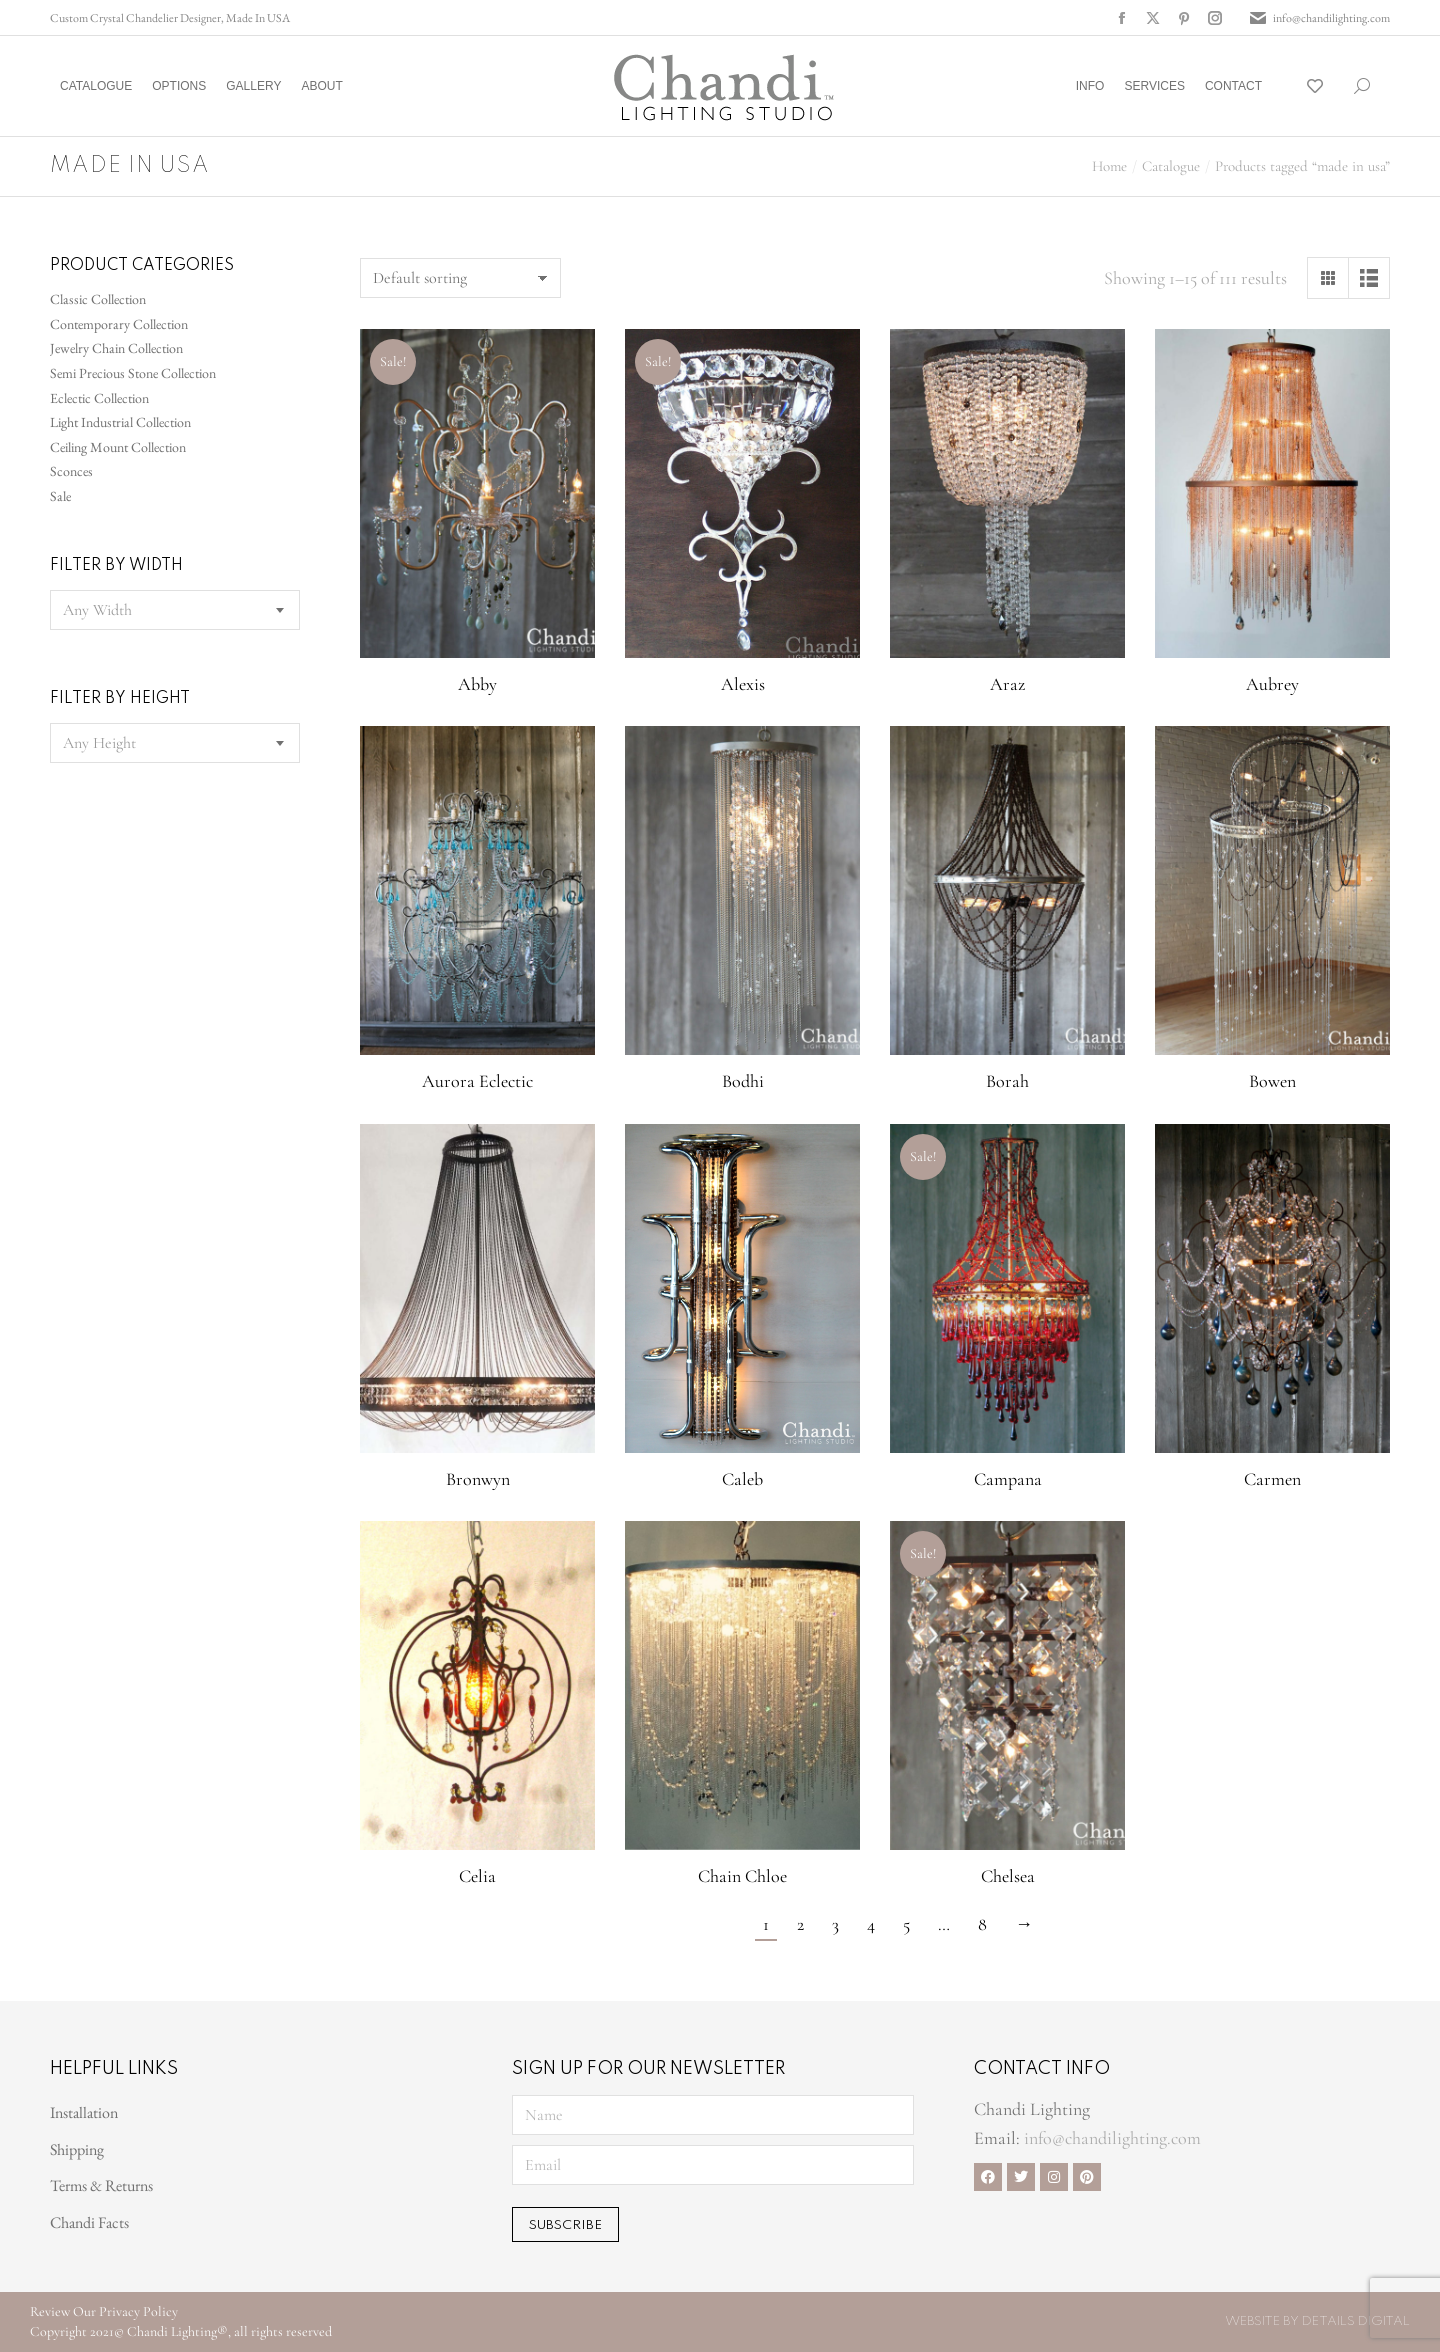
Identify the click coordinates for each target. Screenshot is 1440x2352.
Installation (84, 2112)
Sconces (71, 471)
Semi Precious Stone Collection (133, 373)
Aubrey (1272, 684)
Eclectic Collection (99, 398)
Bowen (1272, 1081)
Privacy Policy (138, 2311)
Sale (60, 496)
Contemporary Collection (119, 324)
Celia (477, 1876)
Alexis (743, 684)
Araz (1007, 684)
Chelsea (1008, 1876)
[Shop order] (460, 278)
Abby (477, 684)
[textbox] (97, 610)
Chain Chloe (742, 1876)
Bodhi (743, 1081)
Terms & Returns (101, 2185)
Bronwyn (478, 1479)
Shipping (77, 2149)
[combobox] (175, 610)
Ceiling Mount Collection (118, 447)
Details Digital (1356, 2321)
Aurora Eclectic (477, 1081)
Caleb (742, 1479)
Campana (1008, 1479)
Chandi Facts (89, 2222)
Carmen (1272, 1479)
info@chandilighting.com (1319, 18)
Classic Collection (98, 299)
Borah (1007, 1081)
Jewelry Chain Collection (116, 348)
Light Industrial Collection (120, 422)
